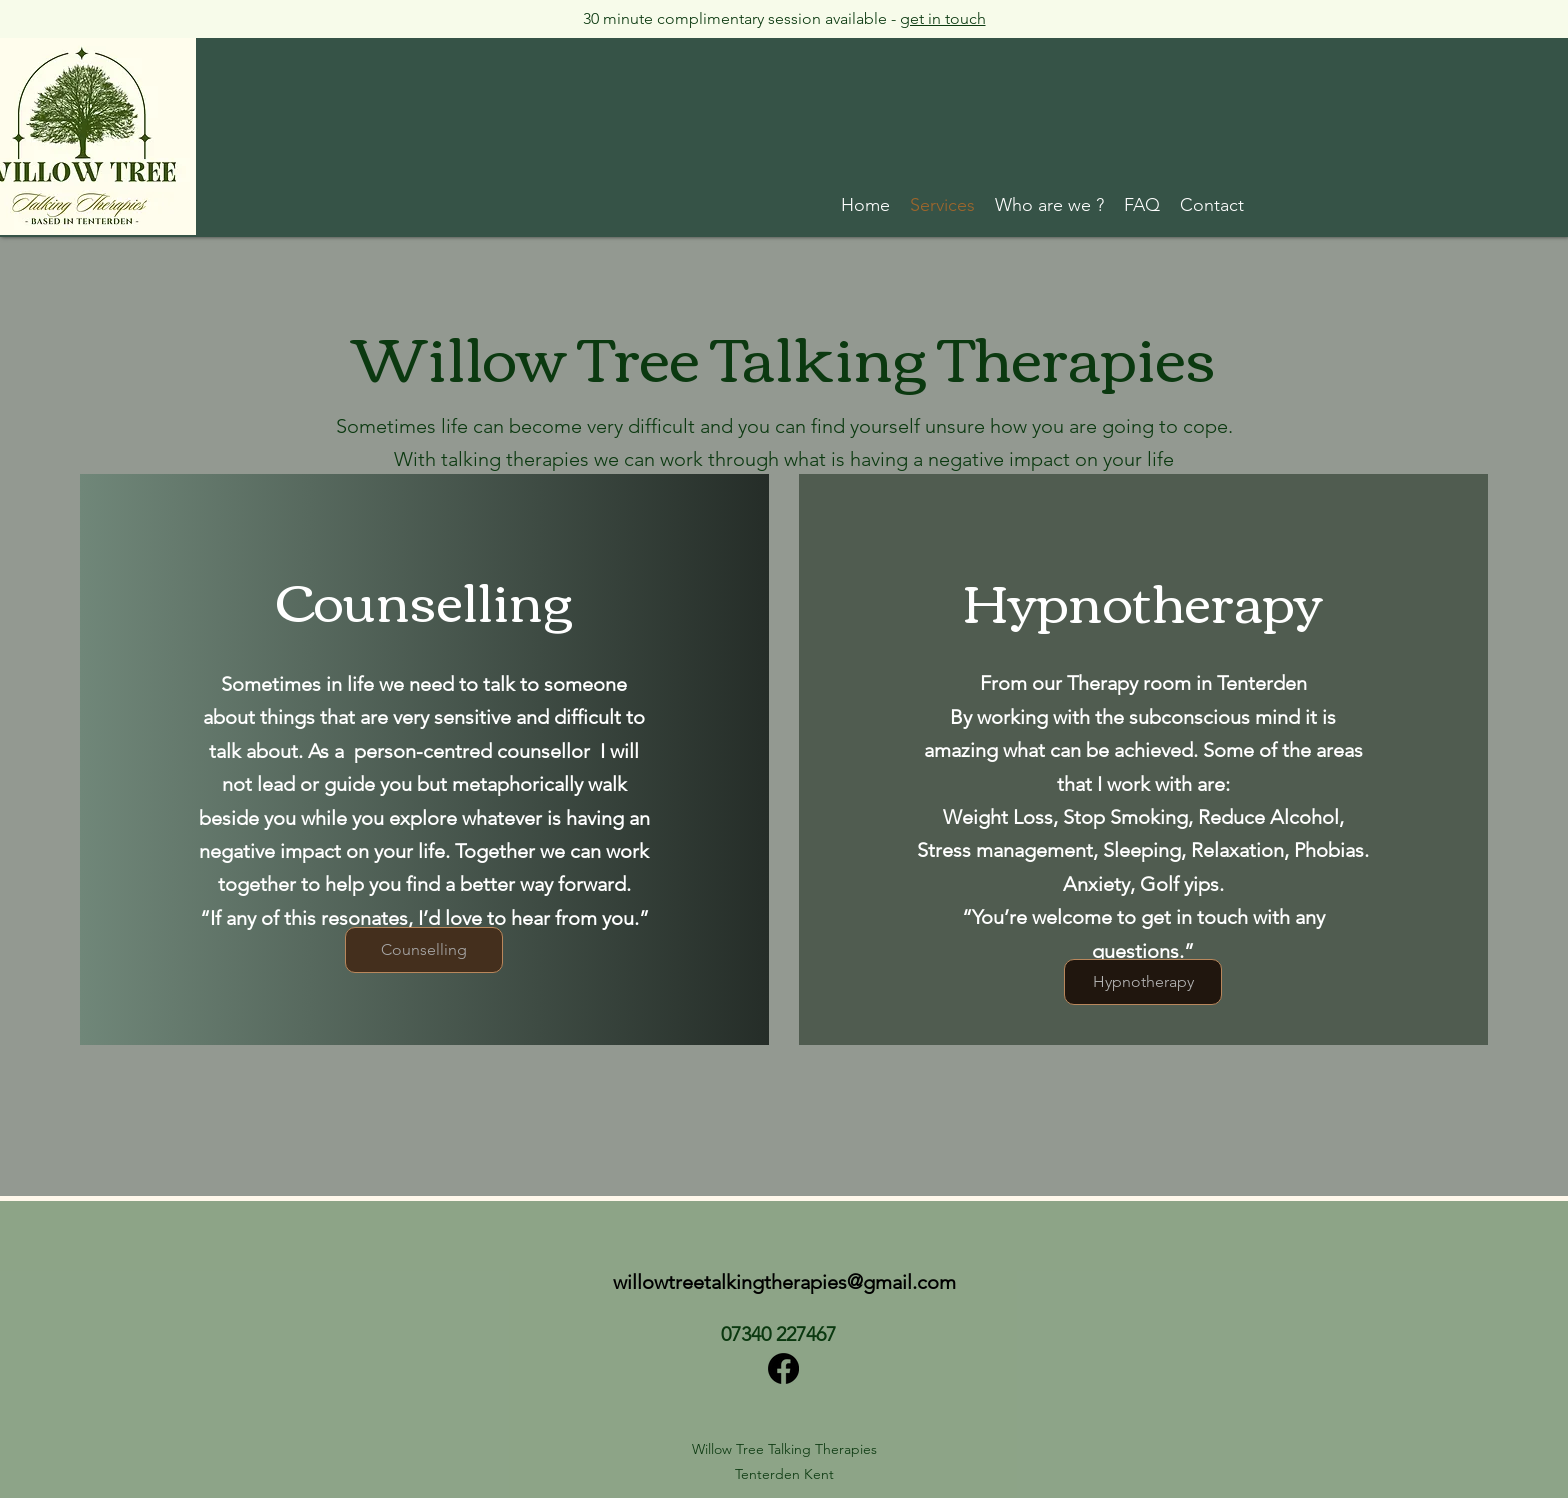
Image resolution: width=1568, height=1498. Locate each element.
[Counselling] (424, 950)
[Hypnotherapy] (1143, 982)
